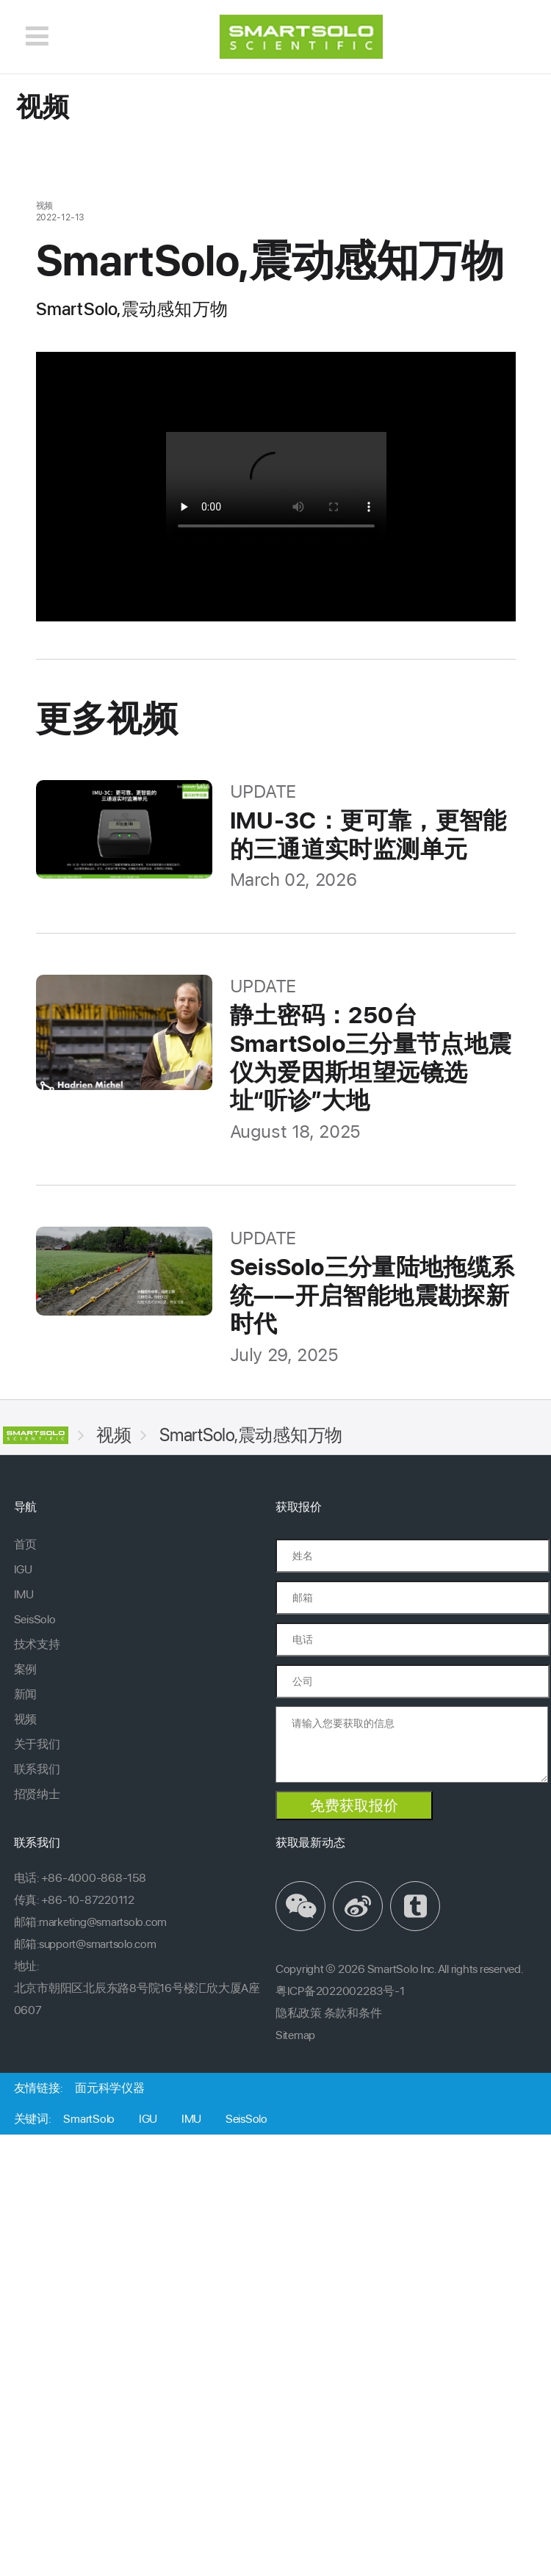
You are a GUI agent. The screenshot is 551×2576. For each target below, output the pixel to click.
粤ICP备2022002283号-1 (340, 1991)
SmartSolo (89, 2119)
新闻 (25, 1694)
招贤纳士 (37, 1794)
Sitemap (295, 2035)
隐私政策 (299, 2013)
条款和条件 (353, 2013)
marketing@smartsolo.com (103, 1922)
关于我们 (37, 1744)
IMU (24, 1594)
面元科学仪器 (109, 2088)
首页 (25, 1544)
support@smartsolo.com (97, 1944)
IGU (23, 1569)
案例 (25, 1669)
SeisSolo (35, 1619)
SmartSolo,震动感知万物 (250, 1435)
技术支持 (37, 1644)
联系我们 (37, 1769)
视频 (114, 1435)
